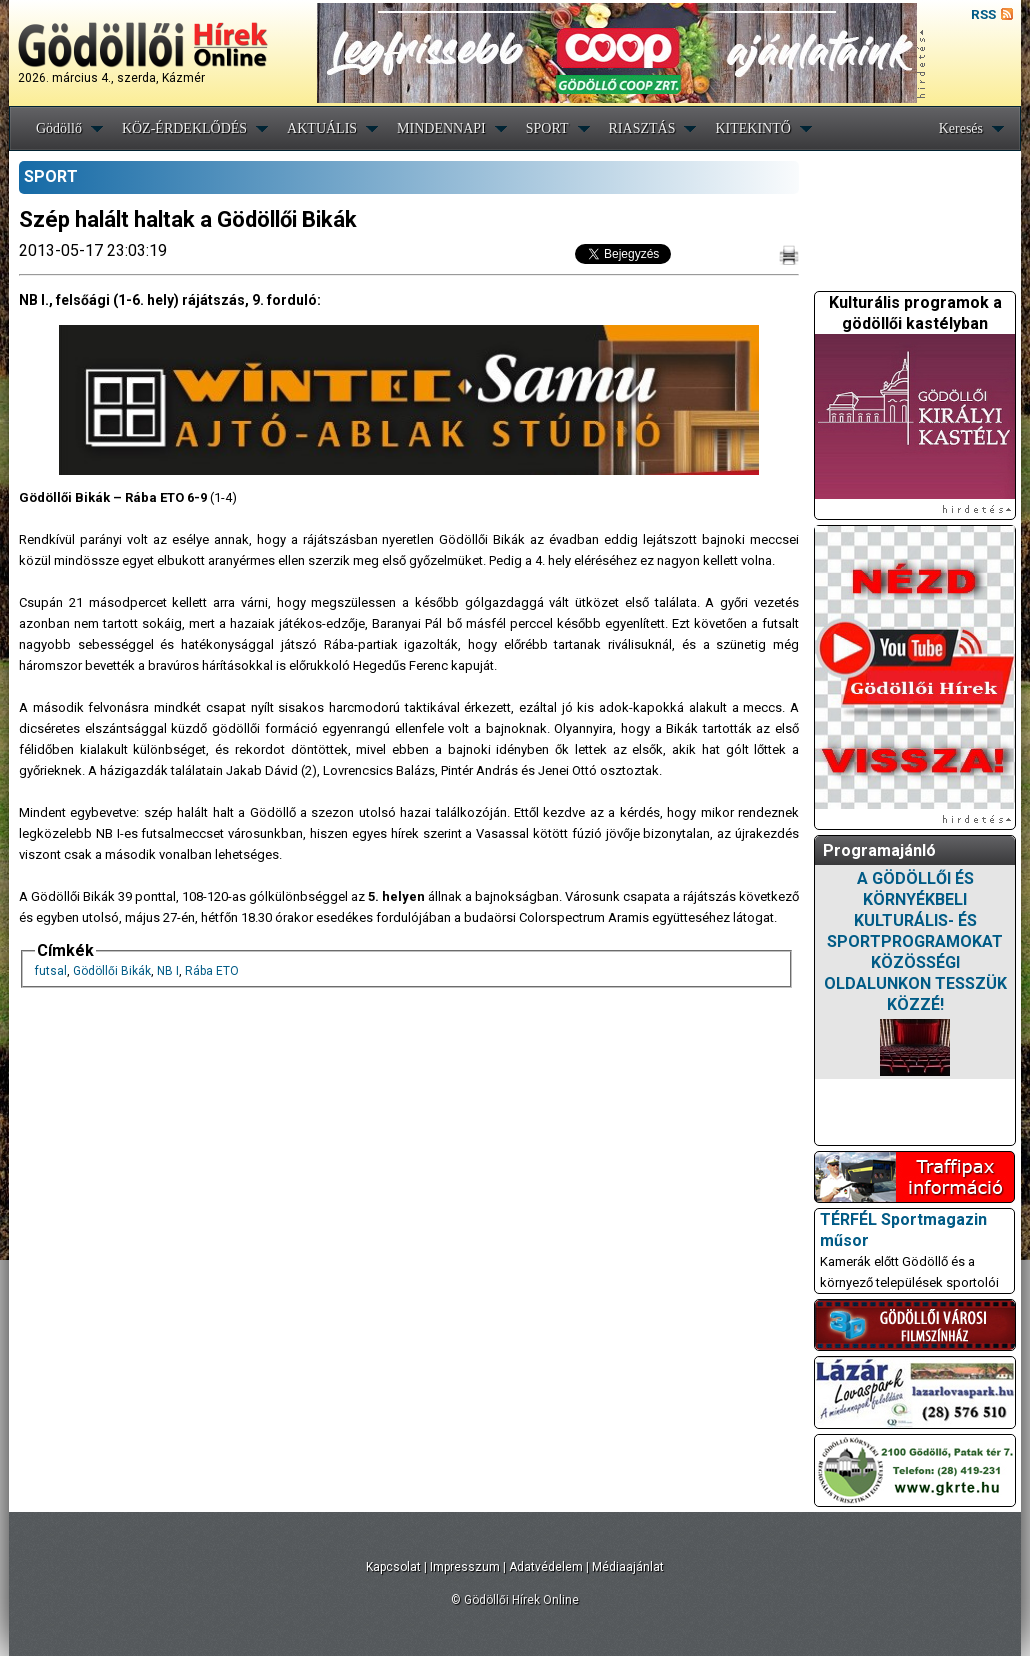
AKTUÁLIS (322, 128)
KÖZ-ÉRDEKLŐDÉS (184, 128)
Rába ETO (212, 971)
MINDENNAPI (441, 128)
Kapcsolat (393, 1567)
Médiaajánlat (628, 1567)
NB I (168, 971)
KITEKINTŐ (752, 128)
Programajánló (879, 850)
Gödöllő (59, 128)
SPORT (547, 128)
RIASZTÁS (642, 128)
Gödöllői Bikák (112, 971)
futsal (51, 971)
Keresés (961, 128)
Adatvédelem (546, 1567)
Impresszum (465, 1567)
